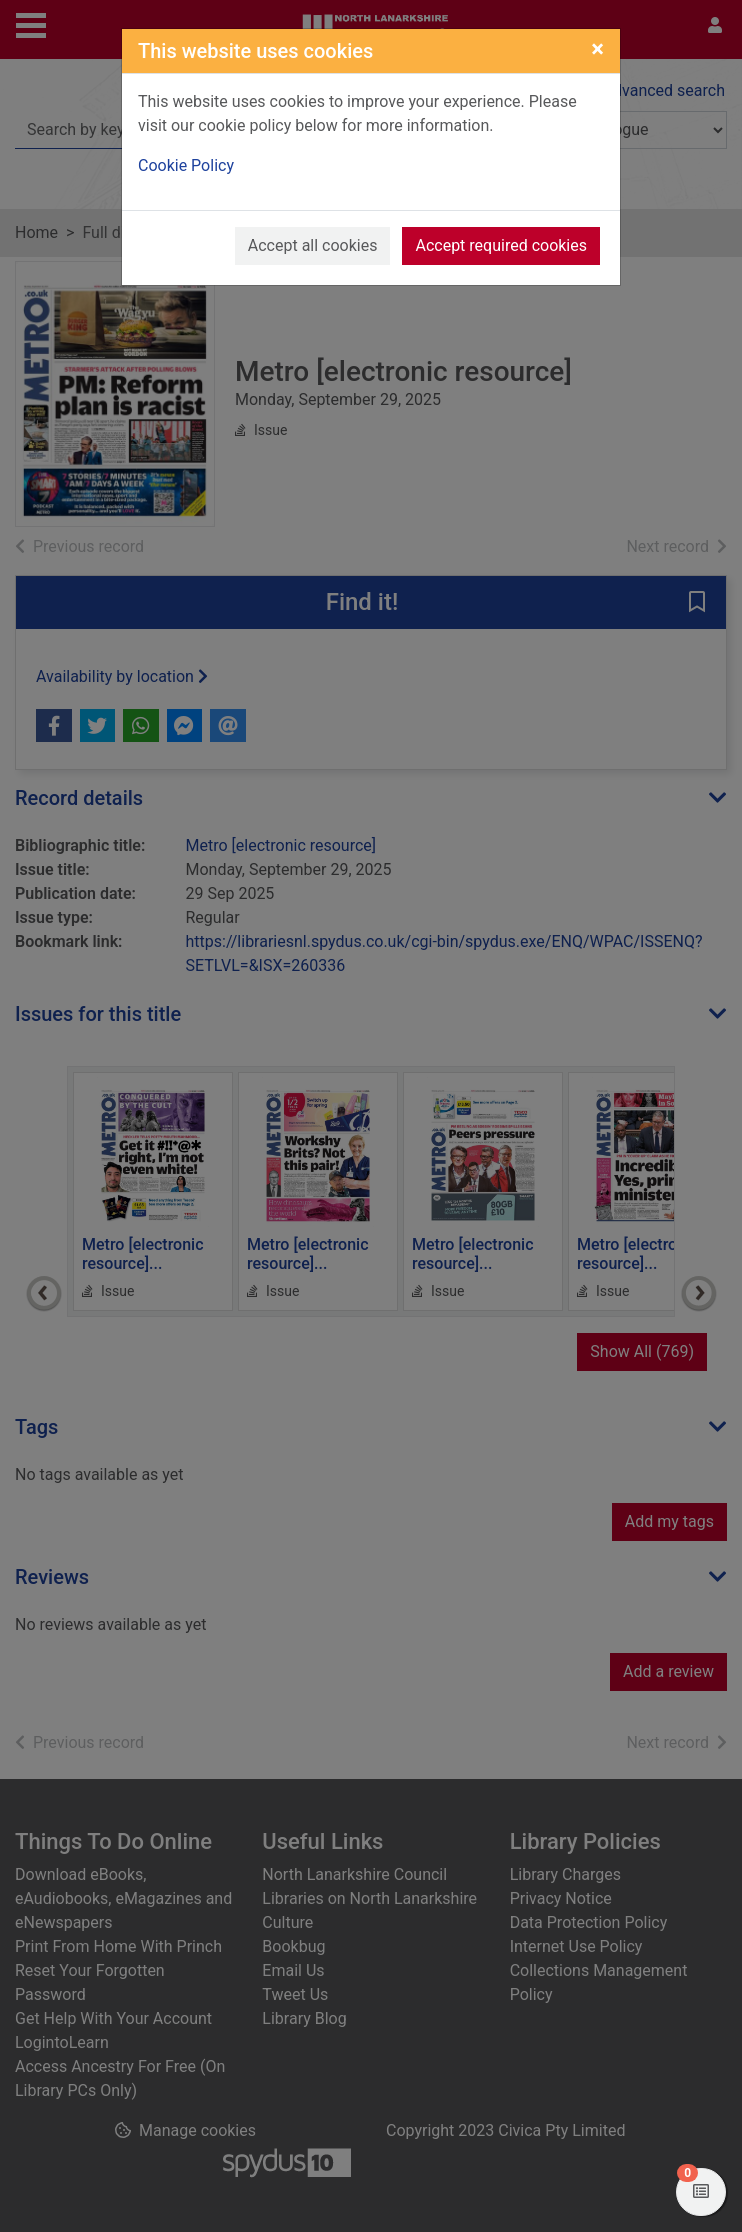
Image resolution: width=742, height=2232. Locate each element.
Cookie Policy (186, 165)
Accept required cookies (501, 245)
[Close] (597, 49)
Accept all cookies (313, 245)
